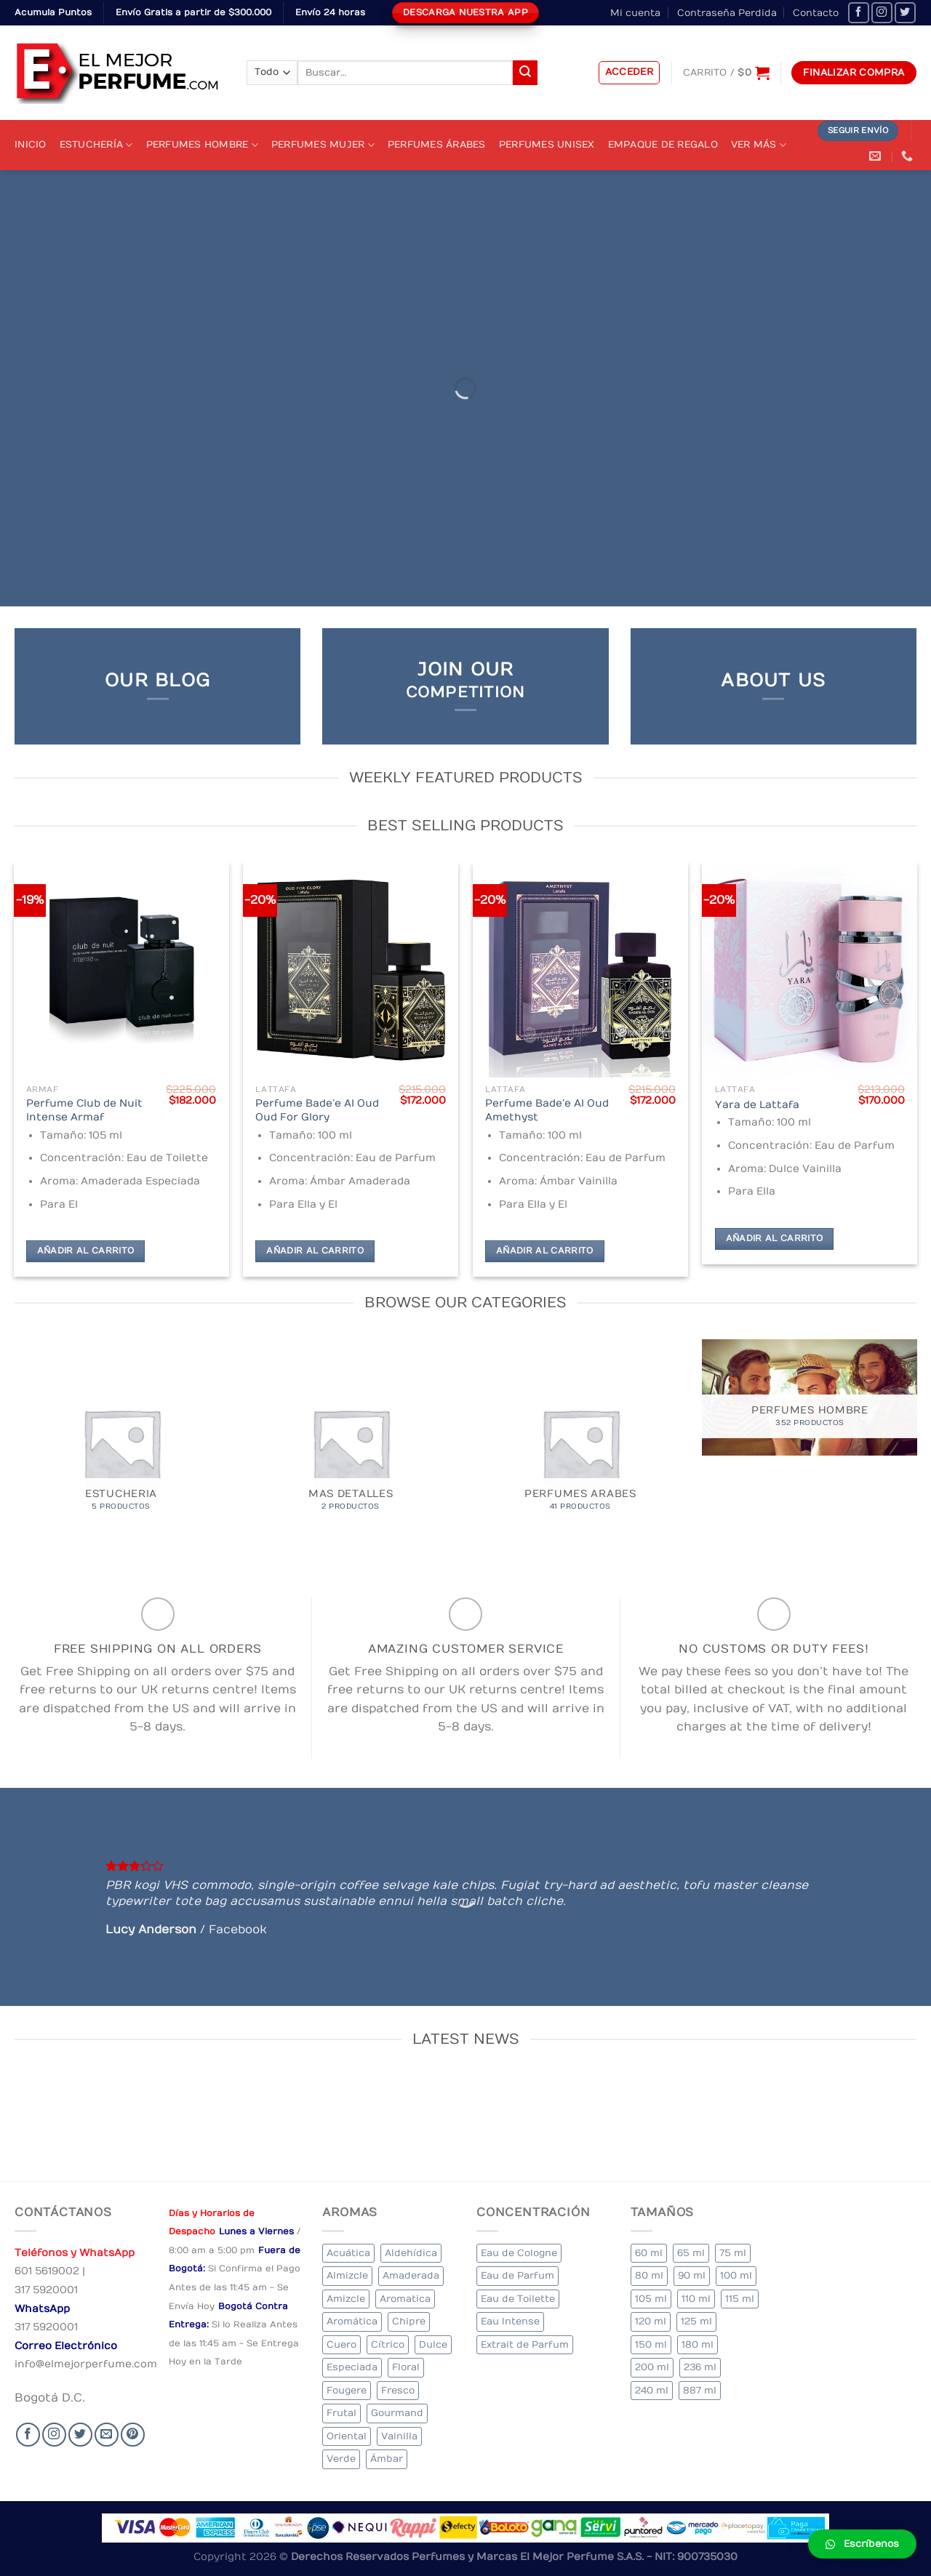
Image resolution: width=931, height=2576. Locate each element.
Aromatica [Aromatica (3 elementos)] (405, 2298)
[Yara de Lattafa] (809, 970)
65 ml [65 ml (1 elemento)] (691, 2252)
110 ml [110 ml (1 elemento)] (696, 2298)
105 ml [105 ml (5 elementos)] (651, 2298)
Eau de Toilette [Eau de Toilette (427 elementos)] (518, 2298)
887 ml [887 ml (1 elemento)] (699, 2390)
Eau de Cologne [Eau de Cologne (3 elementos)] (519, 2252)
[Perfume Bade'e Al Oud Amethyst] (580, 970)
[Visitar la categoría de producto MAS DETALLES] (350, 1446)
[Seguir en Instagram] (881, 12)
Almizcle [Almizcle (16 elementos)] (347, 2275)
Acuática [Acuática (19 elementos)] (348, 2252)
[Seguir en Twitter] (905, 12)
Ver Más (758, 145)
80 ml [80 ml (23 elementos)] (649, 2275)
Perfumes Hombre (202, 145)
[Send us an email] (107, 2435)
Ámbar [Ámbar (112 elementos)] (386, 2458)
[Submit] (525, 72)
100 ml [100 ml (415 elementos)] (736, 2275)
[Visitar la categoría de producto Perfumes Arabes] (580, 1446)
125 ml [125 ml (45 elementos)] (696, 2321)
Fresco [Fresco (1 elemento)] (398, 2390)
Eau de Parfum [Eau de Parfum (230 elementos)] (517, 2275)
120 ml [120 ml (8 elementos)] (650, 2321)
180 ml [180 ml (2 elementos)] (698, 2344)
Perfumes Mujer (323, 145)
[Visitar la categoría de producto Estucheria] (121, 1446)
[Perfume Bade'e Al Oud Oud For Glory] (350, 970)
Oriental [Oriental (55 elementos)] (347, 2436)
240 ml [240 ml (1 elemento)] (651, 2390)
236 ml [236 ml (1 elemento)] (700, 2367)
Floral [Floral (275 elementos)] (406, 2367)
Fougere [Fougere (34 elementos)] (347, 2390)
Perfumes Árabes (437, 144)
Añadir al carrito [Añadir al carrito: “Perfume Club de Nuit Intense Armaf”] (86, 1251)
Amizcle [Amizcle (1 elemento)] (346, 2298)
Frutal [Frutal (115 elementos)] (341, 2412)
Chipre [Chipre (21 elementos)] (408, 2321)
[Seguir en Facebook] (858, 12)
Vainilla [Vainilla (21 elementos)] (399, 2436)
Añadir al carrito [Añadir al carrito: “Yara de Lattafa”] (774, 1238)
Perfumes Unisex (547, 144)
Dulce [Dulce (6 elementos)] (433, 2344)
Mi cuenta (635, 12)
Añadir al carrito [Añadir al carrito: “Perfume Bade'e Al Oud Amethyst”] (545, 1251)
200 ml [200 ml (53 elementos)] (652, 2367)
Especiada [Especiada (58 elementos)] (352, 2367)
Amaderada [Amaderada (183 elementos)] (411, 2275)
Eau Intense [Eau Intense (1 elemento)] (510, 2321)
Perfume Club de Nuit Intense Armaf (84, 1110)
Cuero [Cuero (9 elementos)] (341, 2344)
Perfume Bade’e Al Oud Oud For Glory (317, 1110)
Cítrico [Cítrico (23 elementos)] (387, 2344)
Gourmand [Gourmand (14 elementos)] (397, 2412)
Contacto (816, 12)
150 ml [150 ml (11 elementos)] (651, 2344)
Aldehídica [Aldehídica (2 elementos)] (411, 2252)
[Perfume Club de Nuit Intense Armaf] (121, 970)
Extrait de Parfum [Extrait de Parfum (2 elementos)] (525, 2344)
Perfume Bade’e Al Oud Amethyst (547, 1110)
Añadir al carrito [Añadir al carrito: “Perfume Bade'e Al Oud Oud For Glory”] (315, 1251)
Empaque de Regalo (663, 144)
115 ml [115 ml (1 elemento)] (739, 2298)
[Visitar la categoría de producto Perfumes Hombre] (809, 1397)
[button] (862, 2544)
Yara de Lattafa (757, 1105)
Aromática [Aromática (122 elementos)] (352, 2321)
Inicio (31, 144)
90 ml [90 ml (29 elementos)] (692, 2275)
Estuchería (96, 145)
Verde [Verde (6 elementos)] (341, 2458)
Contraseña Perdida (727, 12)
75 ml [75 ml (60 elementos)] (732, 2252)
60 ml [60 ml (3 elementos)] (649, 2252)
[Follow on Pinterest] (133, 2435)
